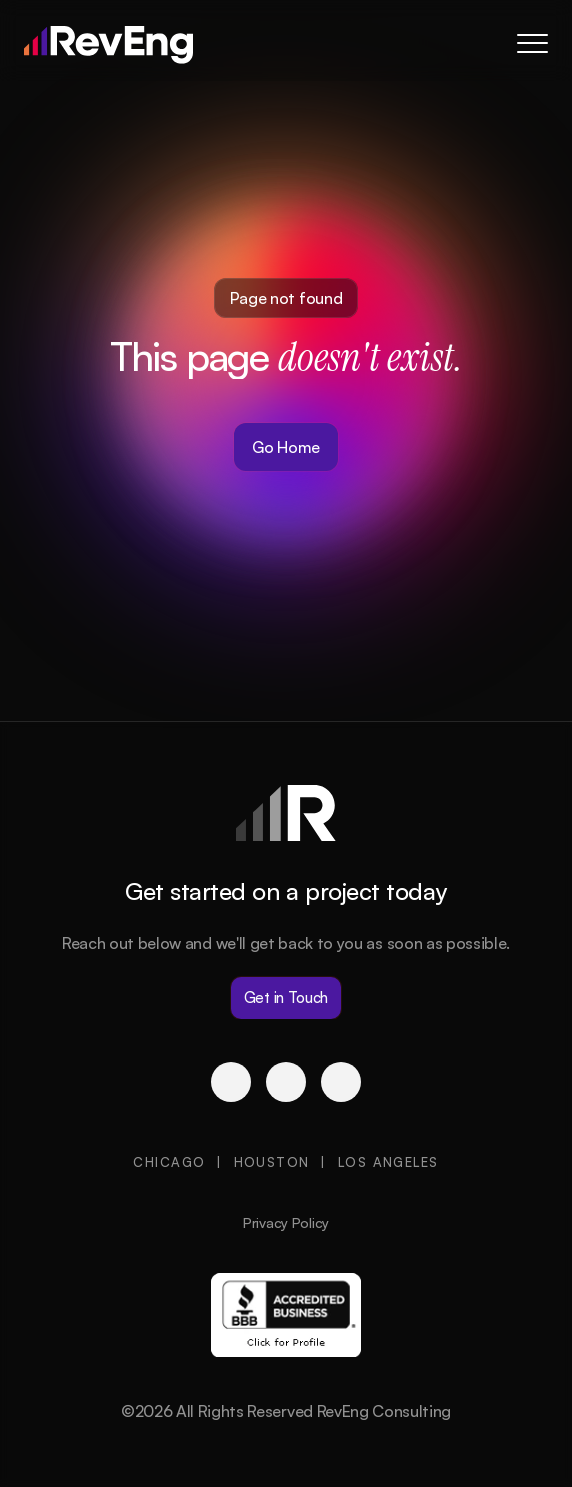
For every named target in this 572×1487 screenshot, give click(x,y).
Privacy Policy (286, 1222)
